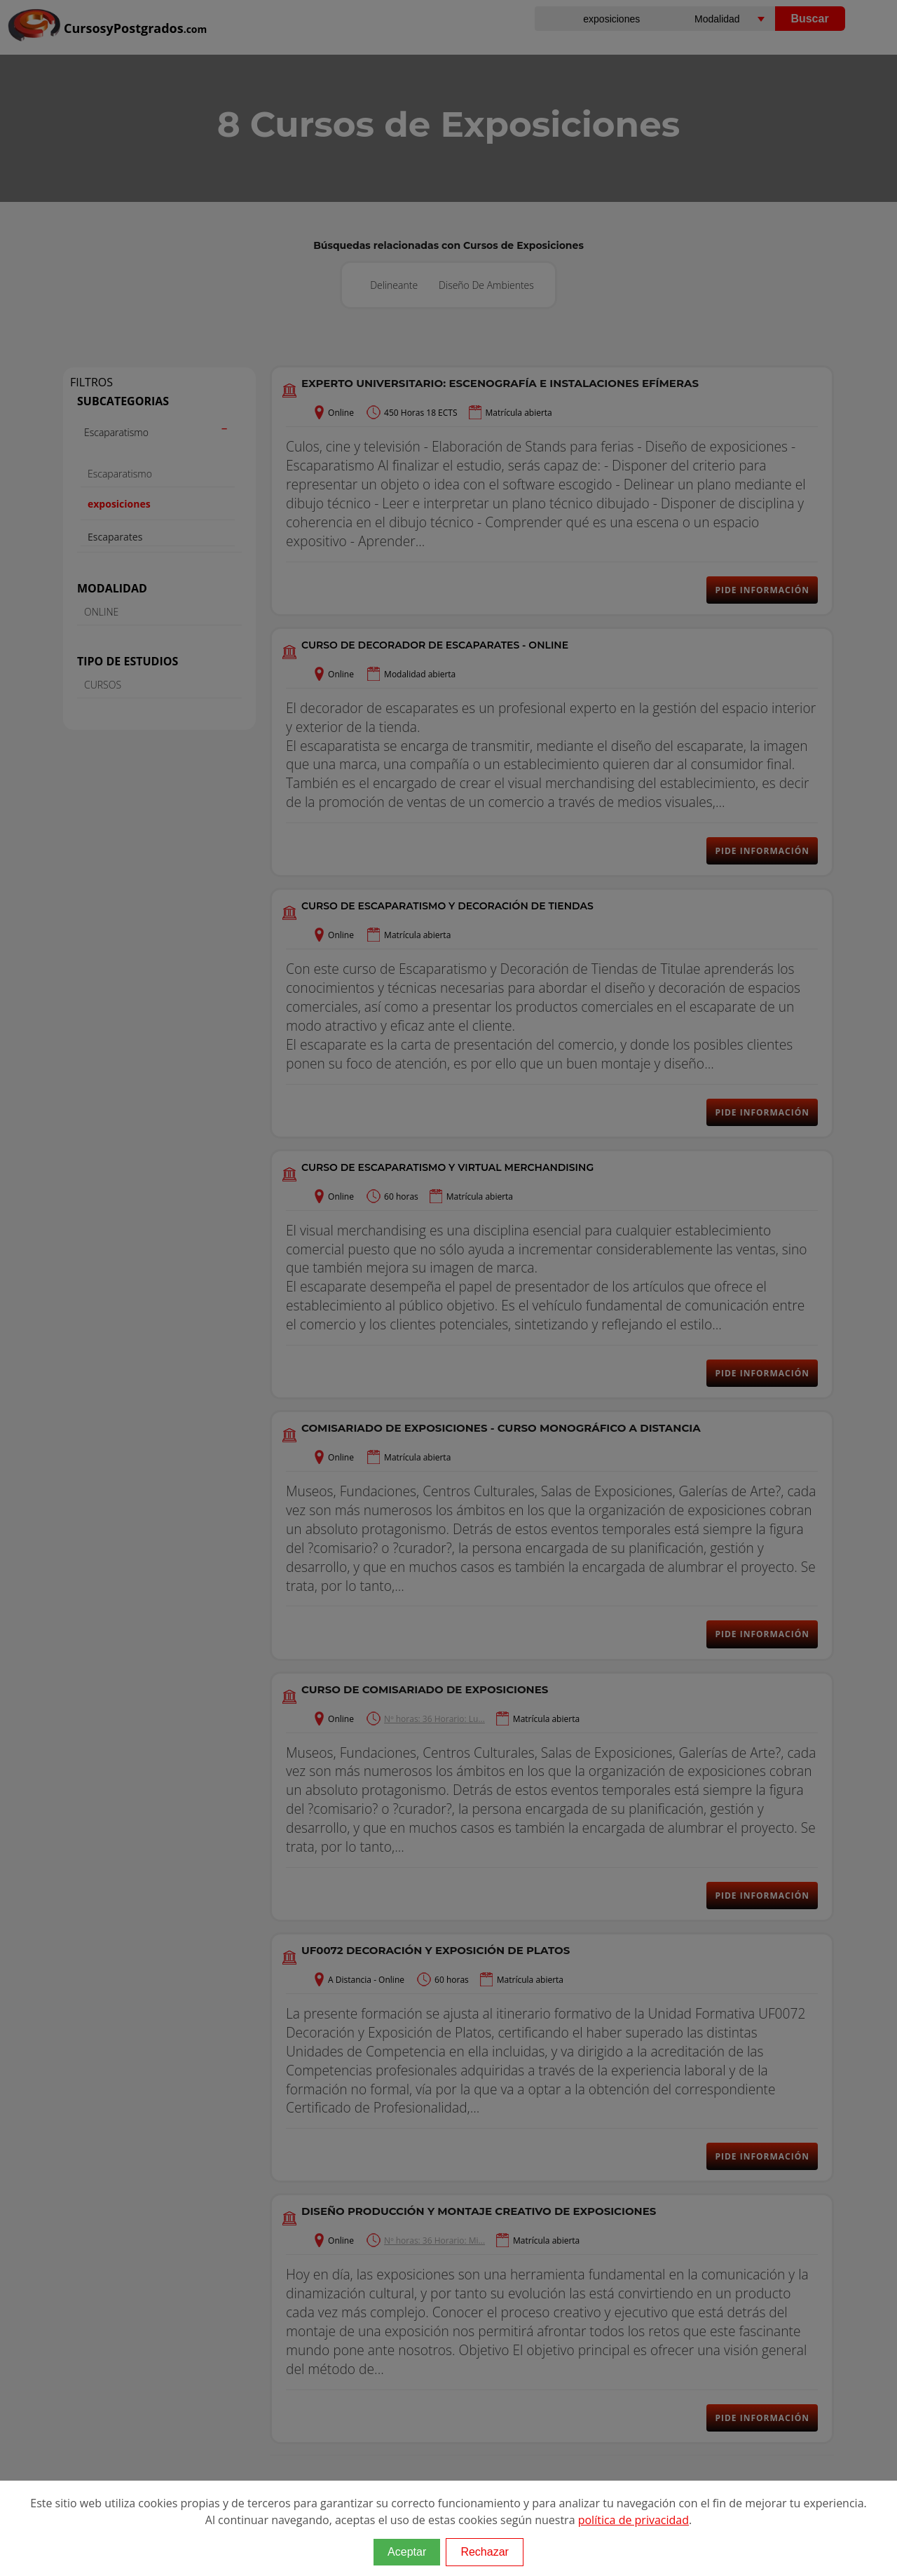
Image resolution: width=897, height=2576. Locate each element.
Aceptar (407, 2552)
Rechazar (484, 2552)
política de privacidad (633, 2520)
